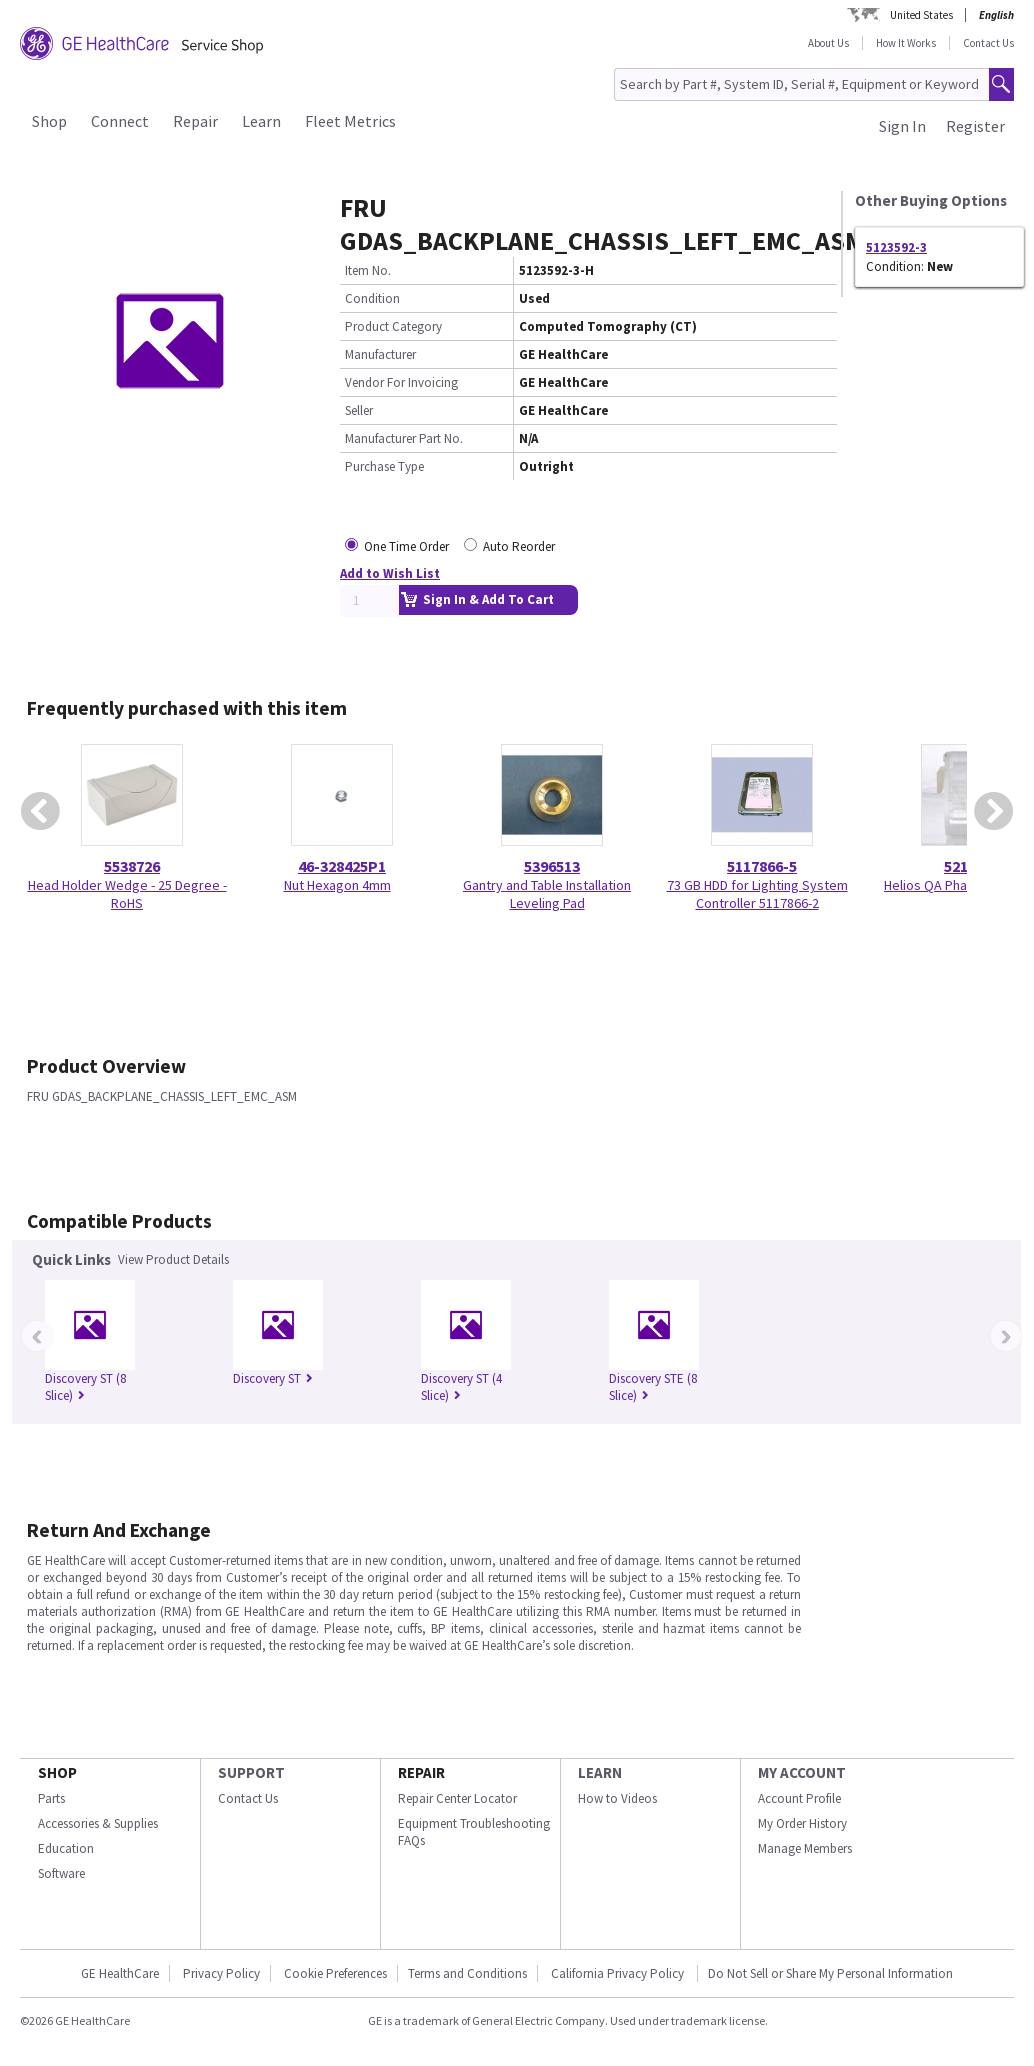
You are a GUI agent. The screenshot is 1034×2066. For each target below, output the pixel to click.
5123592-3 (896, 247)
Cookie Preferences (335, 1973)
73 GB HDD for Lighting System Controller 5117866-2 (757, 894)
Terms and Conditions (467, 1973)
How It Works (906, 43)
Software (61, 1873)
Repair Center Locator (457, 1798)
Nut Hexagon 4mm (337, 885)
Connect (120, 121)
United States (921, 15)
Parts (51, 1798)
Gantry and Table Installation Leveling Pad (547, 894)
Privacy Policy (221, 1973)
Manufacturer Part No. (404, 438)
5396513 (552, 866)
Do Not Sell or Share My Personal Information (830, 1973)
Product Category (393, 326)
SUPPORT (251, 1772)
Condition (372, 298)
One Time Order (406, 546)
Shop (49, 121)
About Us (828, 43)
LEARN (600, 1772)
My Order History (802, 1823)
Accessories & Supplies (98, 1823)
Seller (359, 410)
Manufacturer (380, 354)
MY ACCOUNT (802, 1772)
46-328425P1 (342, 866)
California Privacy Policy (619, 1973)
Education (66, 1848)
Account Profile (799, 1798)
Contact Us (988, 43)
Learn (261, 121)
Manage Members (805, 1848)
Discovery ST (273, 1378)
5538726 (132, 866)
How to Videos (617, 1798)
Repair (195, 121)
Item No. (368, 270)
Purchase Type (384, 466)
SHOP (57, 1772)
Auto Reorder (519, 546)
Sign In (902, 126)
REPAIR (421, 1772)
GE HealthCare (120, 1973)
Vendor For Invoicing (401, 382)
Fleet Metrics (350, 121)
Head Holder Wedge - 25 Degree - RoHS (127, 894)
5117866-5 (762, 866)
